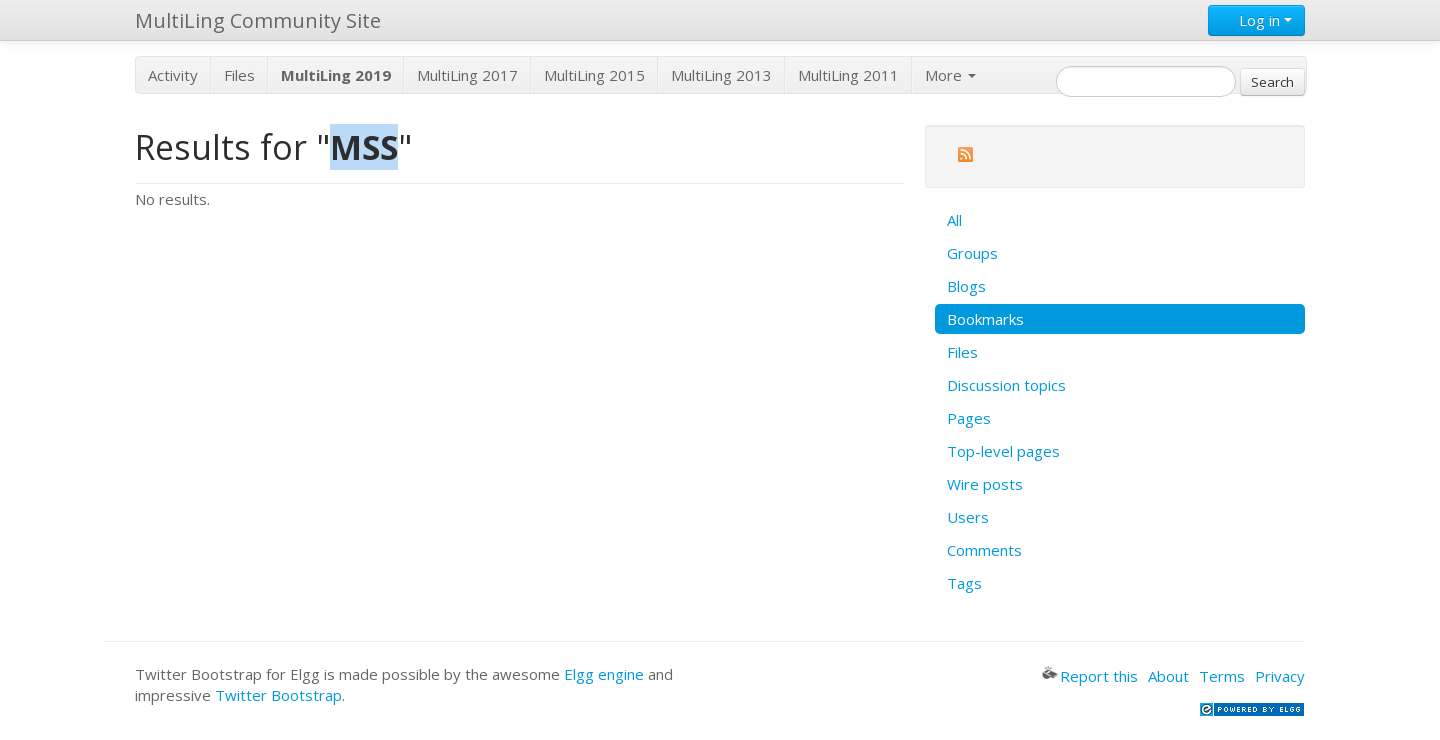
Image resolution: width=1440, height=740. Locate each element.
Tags (964, 583)
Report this (1090, 676)
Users (968, 517)
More (950, 75)
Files (239, 75)
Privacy (1280, 676)
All (954, 220)
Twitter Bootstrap (278, 695)
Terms (1222, 676)
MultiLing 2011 (848, 75)
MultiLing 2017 (467, 75)
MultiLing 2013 (721, 75)
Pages (969, 418)
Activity (173, 75)
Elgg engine (604, 674)
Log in (1256, 20)
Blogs (966, 286)
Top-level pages (1003, 451)
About (1168, 676)
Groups (972, 253)
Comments (984, 550)
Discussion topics (1006, 385)
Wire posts (985, 484)
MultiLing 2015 (594, 75)
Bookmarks (985, 319)
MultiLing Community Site (258, 20)
